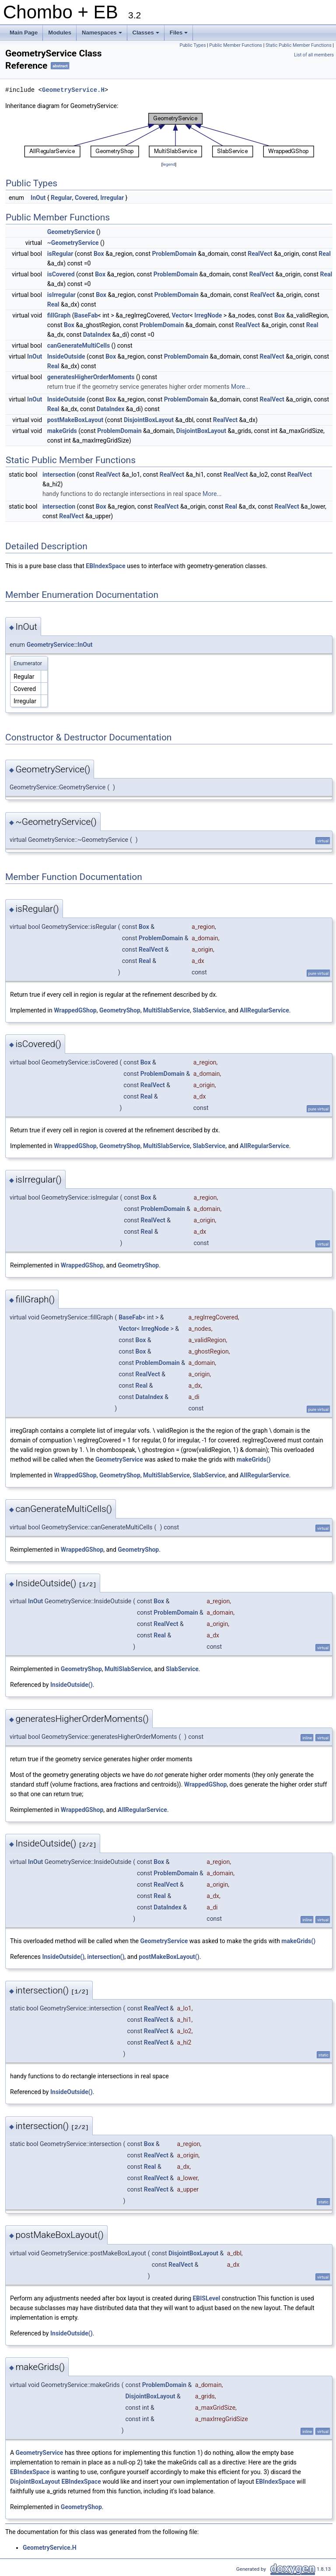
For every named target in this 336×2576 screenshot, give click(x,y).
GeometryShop (119, 1010)
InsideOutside (66, 356)
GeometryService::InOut (60, 644)
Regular (61, 197)
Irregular (112, 197)
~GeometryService (73, 242)
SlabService (208, 1010)
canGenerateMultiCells (78, 345)
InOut (38, 197)
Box (99, 253)
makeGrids (62, 430)
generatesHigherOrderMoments (91, 376)
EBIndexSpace (105, 565)
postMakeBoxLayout (75, 419)
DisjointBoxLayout (149, 419)
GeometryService (71, 231)
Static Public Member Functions (299, 45)
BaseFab (86, 315)
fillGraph (59, 315)
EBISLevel (206, 2298)
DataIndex (97, 334)
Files (179, 35)
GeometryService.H (73, 90)
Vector (180, 315)
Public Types (192, 45)
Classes (147, 35)
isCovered (61, 274)
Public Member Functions (235, 45)
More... (240, 386)
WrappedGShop (75, 1010)
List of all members (314, 55)
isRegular (60, 253)
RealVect (260, 253)
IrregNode (208, 315)
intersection (58, 474)
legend (168, 164)
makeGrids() (254, 1459)
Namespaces (102, 35)
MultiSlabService (166, 1010)
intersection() (105, 1956)
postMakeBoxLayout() (169, 1956)
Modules (59, 32)
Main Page (24, 32)
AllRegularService (264, 1010)
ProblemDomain (174, 253)
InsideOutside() (71, 1684)
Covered (86, 197)
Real (324, 253)
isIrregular (61, 294)
